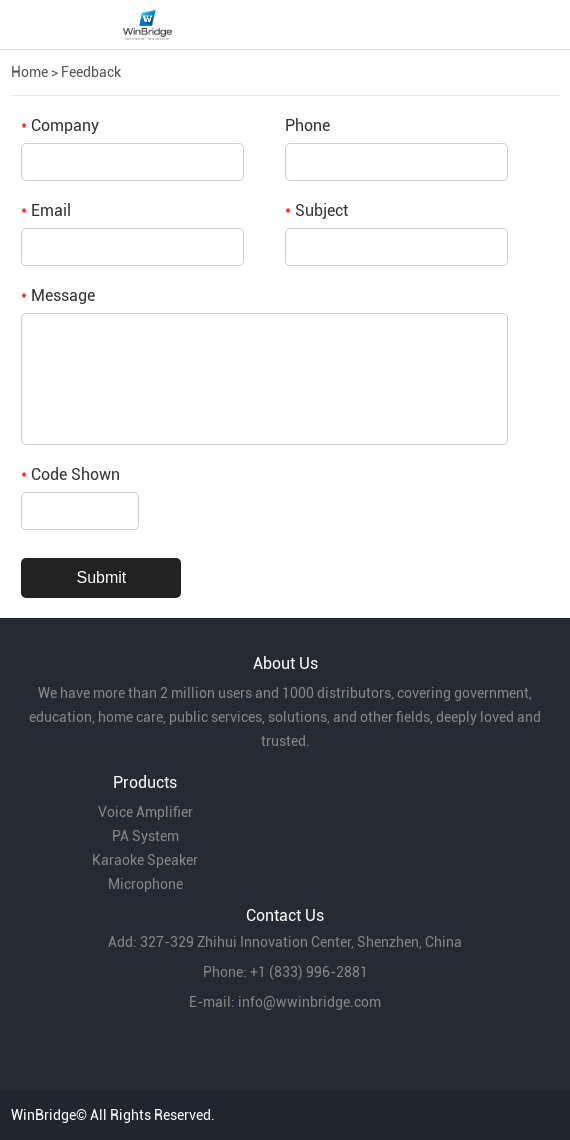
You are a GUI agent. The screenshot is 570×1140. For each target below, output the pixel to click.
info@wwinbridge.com (309, 1002)
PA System (145, 836)
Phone (307, 125)
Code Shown (70, 474)
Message (58, 295)
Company (60, 125)
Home (29, 72)
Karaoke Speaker (145, 860)
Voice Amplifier (145, 812)
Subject (316, 210)
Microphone (145, 884)
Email (46, 210)
